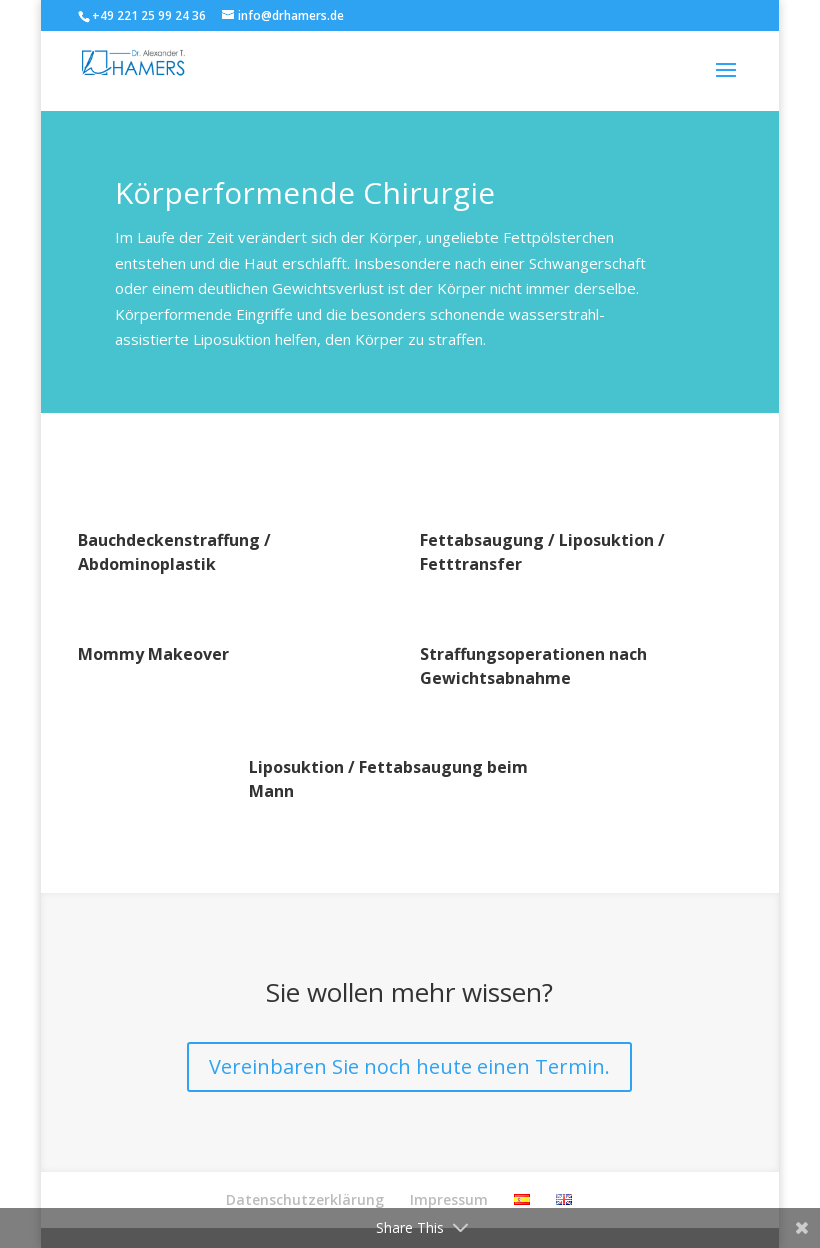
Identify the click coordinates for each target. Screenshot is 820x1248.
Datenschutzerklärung (305, 1199)
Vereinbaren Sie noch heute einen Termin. (409, 1066)
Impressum (449, 1199)
